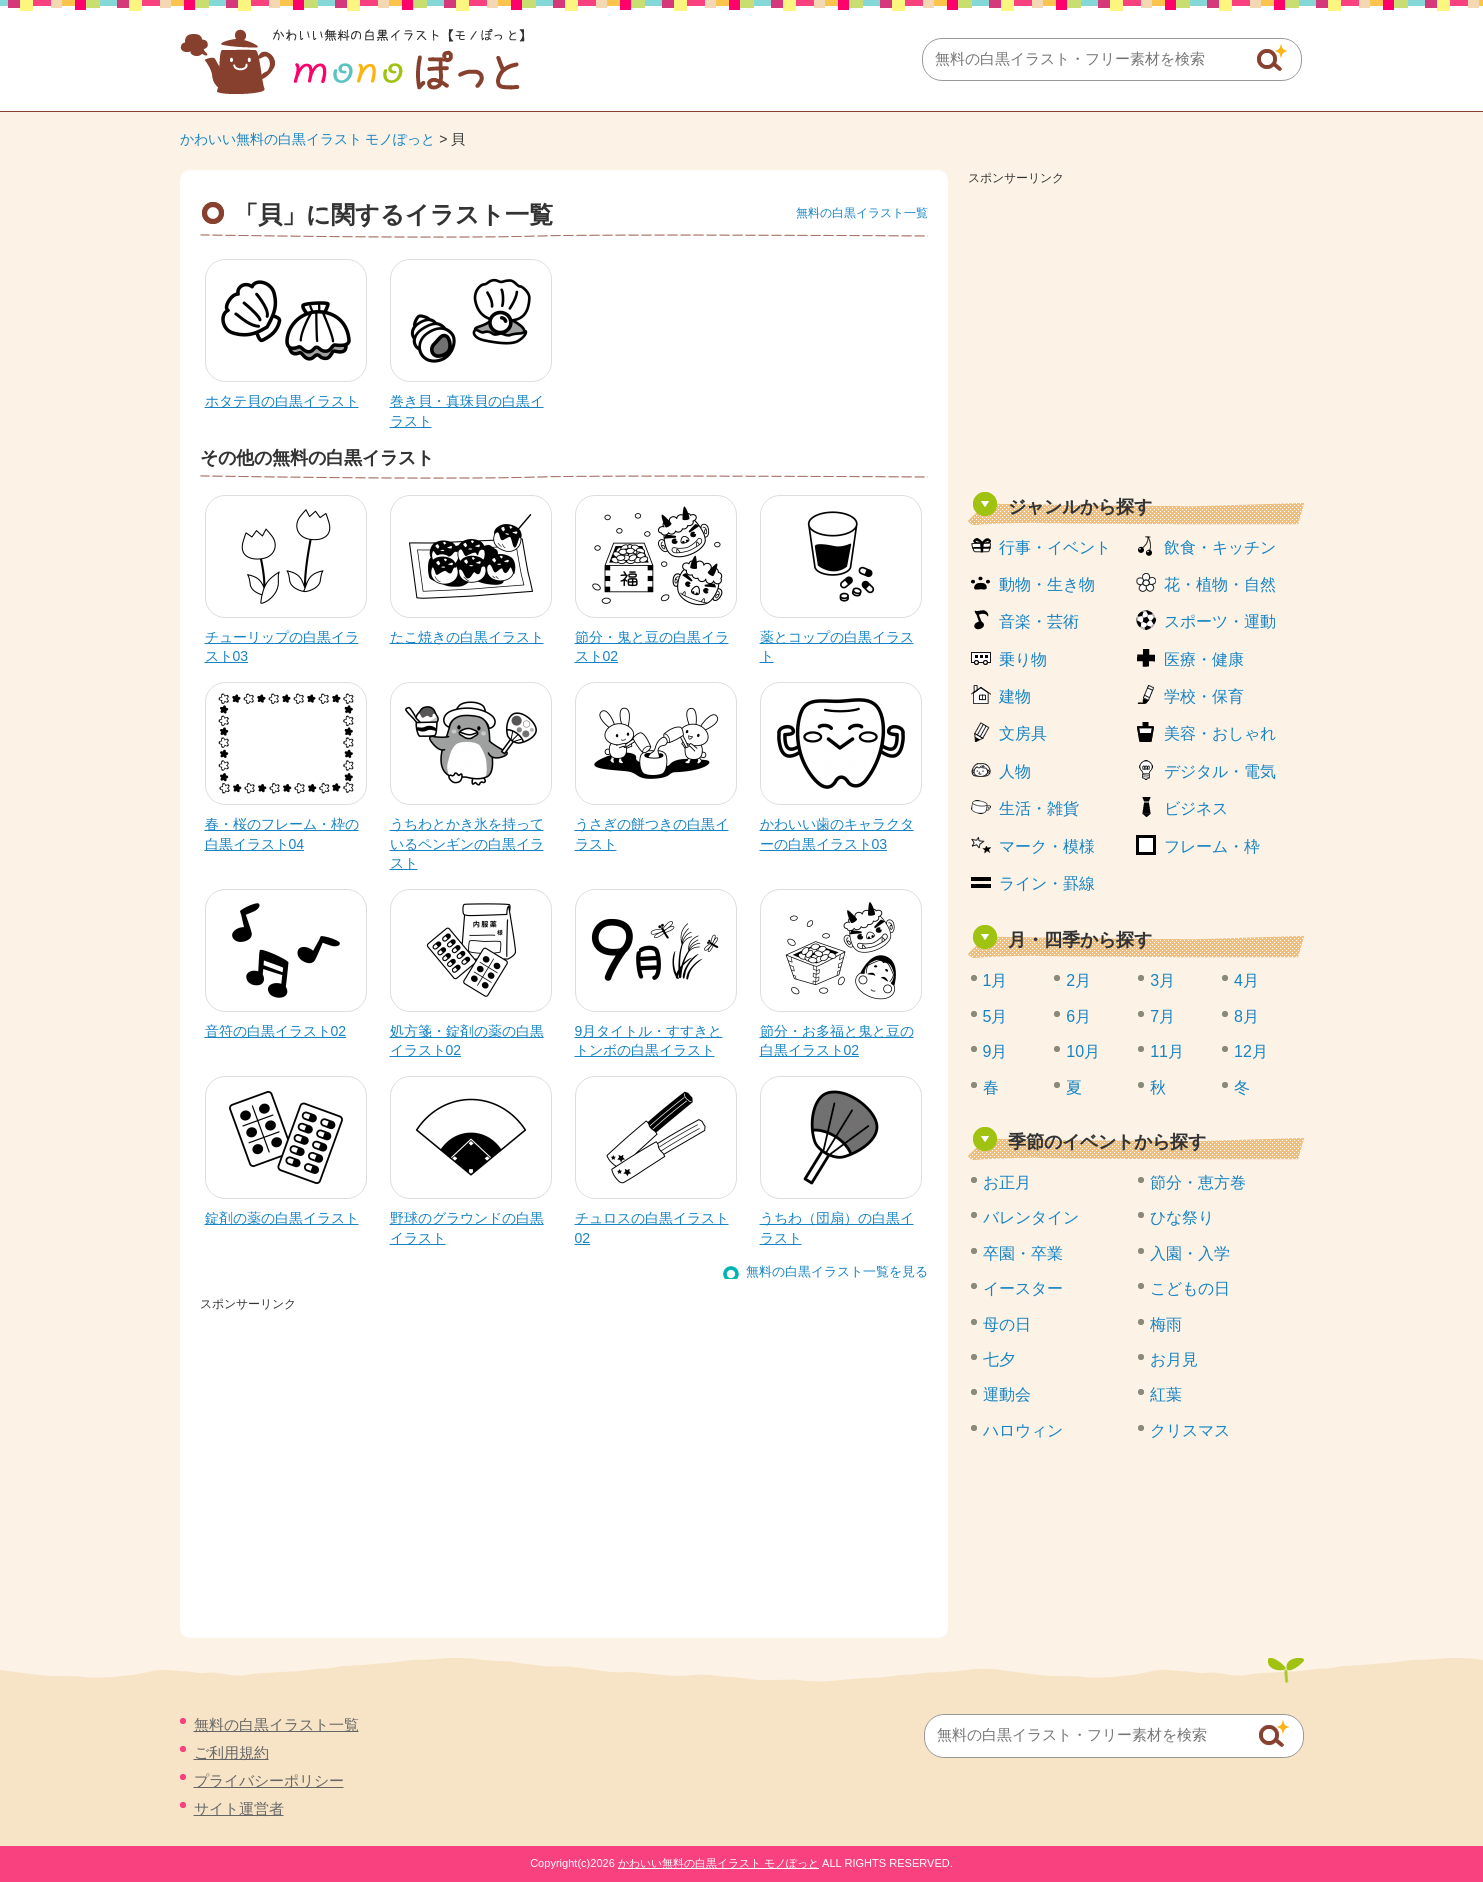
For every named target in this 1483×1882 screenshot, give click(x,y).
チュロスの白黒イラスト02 (652, 1228)
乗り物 (1023, 659)
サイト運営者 (239, 1808)
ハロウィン (1023, 1430)
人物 (1015, 771)
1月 (995, 980)
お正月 (1007, 1182)
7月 (1162, 1016)
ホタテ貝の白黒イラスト (282, 401)
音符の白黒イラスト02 (276, 1031)
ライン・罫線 (1047, 883)
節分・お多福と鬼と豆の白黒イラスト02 (837, 1041)
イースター (1023, 1288)
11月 (1167, 1051)
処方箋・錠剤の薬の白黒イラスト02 (467, 1041)
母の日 (1007, 1324)
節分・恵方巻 (1198, 1182)
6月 (1078, 1016)
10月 (1083, 1051)
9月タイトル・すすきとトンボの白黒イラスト (649, 1041)
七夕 (999, 1359)
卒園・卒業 (1023, 1253)
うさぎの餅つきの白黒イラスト (652, 834)
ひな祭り (1182, 1217)
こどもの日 (1190, 1288)
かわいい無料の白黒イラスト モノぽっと (308, 139)
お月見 (1174, 1359)
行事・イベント (1055, 547)
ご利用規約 (231, 1752)
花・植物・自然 (1220, 584)
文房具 (1023, 733)
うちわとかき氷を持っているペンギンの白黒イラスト (467, 843)
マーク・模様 (1047, 846)
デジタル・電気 (1220, 771)
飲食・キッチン (1220, 547)
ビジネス (1196, 808)
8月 (1246, 1016)
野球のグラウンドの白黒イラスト (467, 1228)
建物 (1015, 696)
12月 (1251, 1051)
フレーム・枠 (1212, 846)
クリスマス (1190, 1430)
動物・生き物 (1047, 584)
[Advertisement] (1136, 332)
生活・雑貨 (1039, 808)
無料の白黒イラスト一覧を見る (837, 1271)
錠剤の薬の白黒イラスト (282, 1218)
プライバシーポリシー (269, 1780)
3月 (1162, 980)
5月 (995, 1016)
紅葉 (1166, 1394)
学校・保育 (1204, 696)
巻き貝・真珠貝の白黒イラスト (467, 411)
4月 (1246, 980)
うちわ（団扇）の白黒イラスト (837, 1228)
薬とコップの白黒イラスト (837, 647)
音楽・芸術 (1039, 621)
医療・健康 (1204, 659)
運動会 (1007, 1394)
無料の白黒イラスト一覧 (862, 213)
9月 (995, 1051)
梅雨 (1166, 1324)
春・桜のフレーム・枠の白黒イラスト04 (282, 834)
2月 (1078, 980)
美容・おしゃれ (1220, 733)
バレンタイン (1031, 1217)
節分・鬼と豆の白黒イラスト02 (652, 647)
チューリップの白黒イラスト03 (282, 647)
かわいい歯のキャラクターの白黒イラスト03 (837, 834)
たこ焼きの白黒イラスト (467, 637)
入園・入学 (1190, 1253)
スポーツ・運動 (1220, 621)
